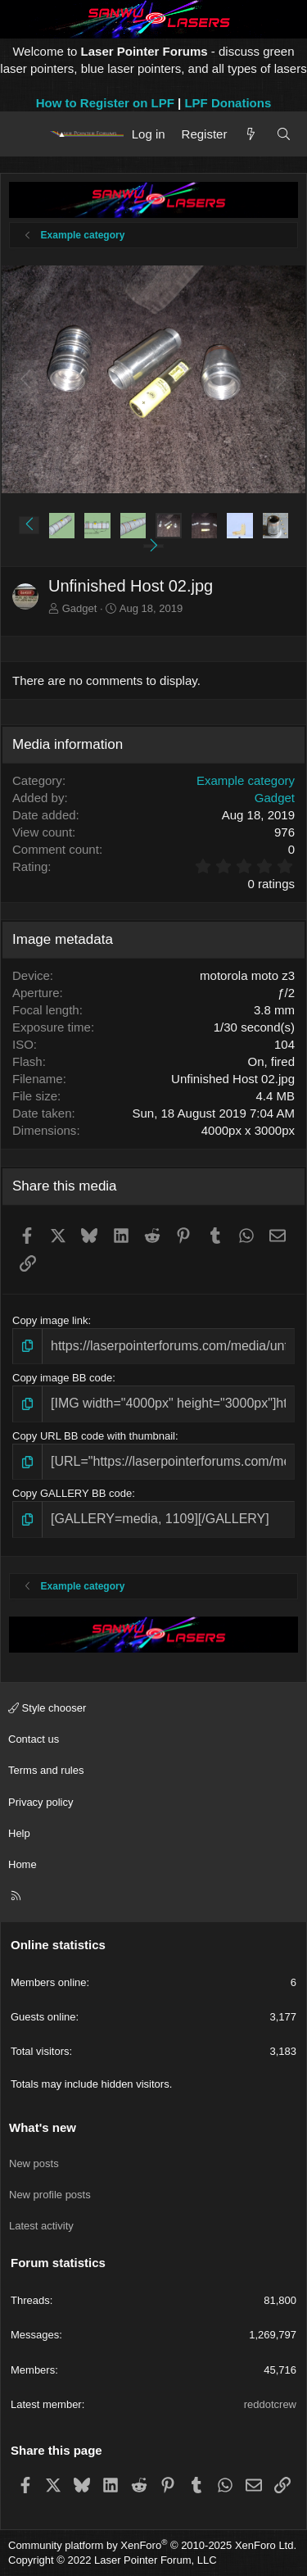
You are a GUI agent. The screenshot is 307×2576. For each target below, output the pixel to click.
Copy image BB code (62, 1378)
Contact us (33, 1739)
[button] (29, 525)
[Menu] (26, 134)
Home (22, 1864)
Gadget (79, 608)
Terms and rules (46, 1770)
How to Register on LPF (105, 103)
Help (19, 1833)
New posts (34, 2163)
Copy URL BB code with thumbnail (93, 1436)
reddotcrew (270, 2404)
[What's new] (251, 134)
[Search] (284, 134)
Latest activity (41, 2226)
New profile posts (50, 2194)
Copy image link (50, 1320)
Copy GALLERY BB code (72, 1493)
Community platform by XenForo (152, 2545)
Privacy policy (40, 1802)
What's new (42, 2127)
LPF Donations (227, 103)
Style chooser (47, 1708)
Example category (245, 780)
